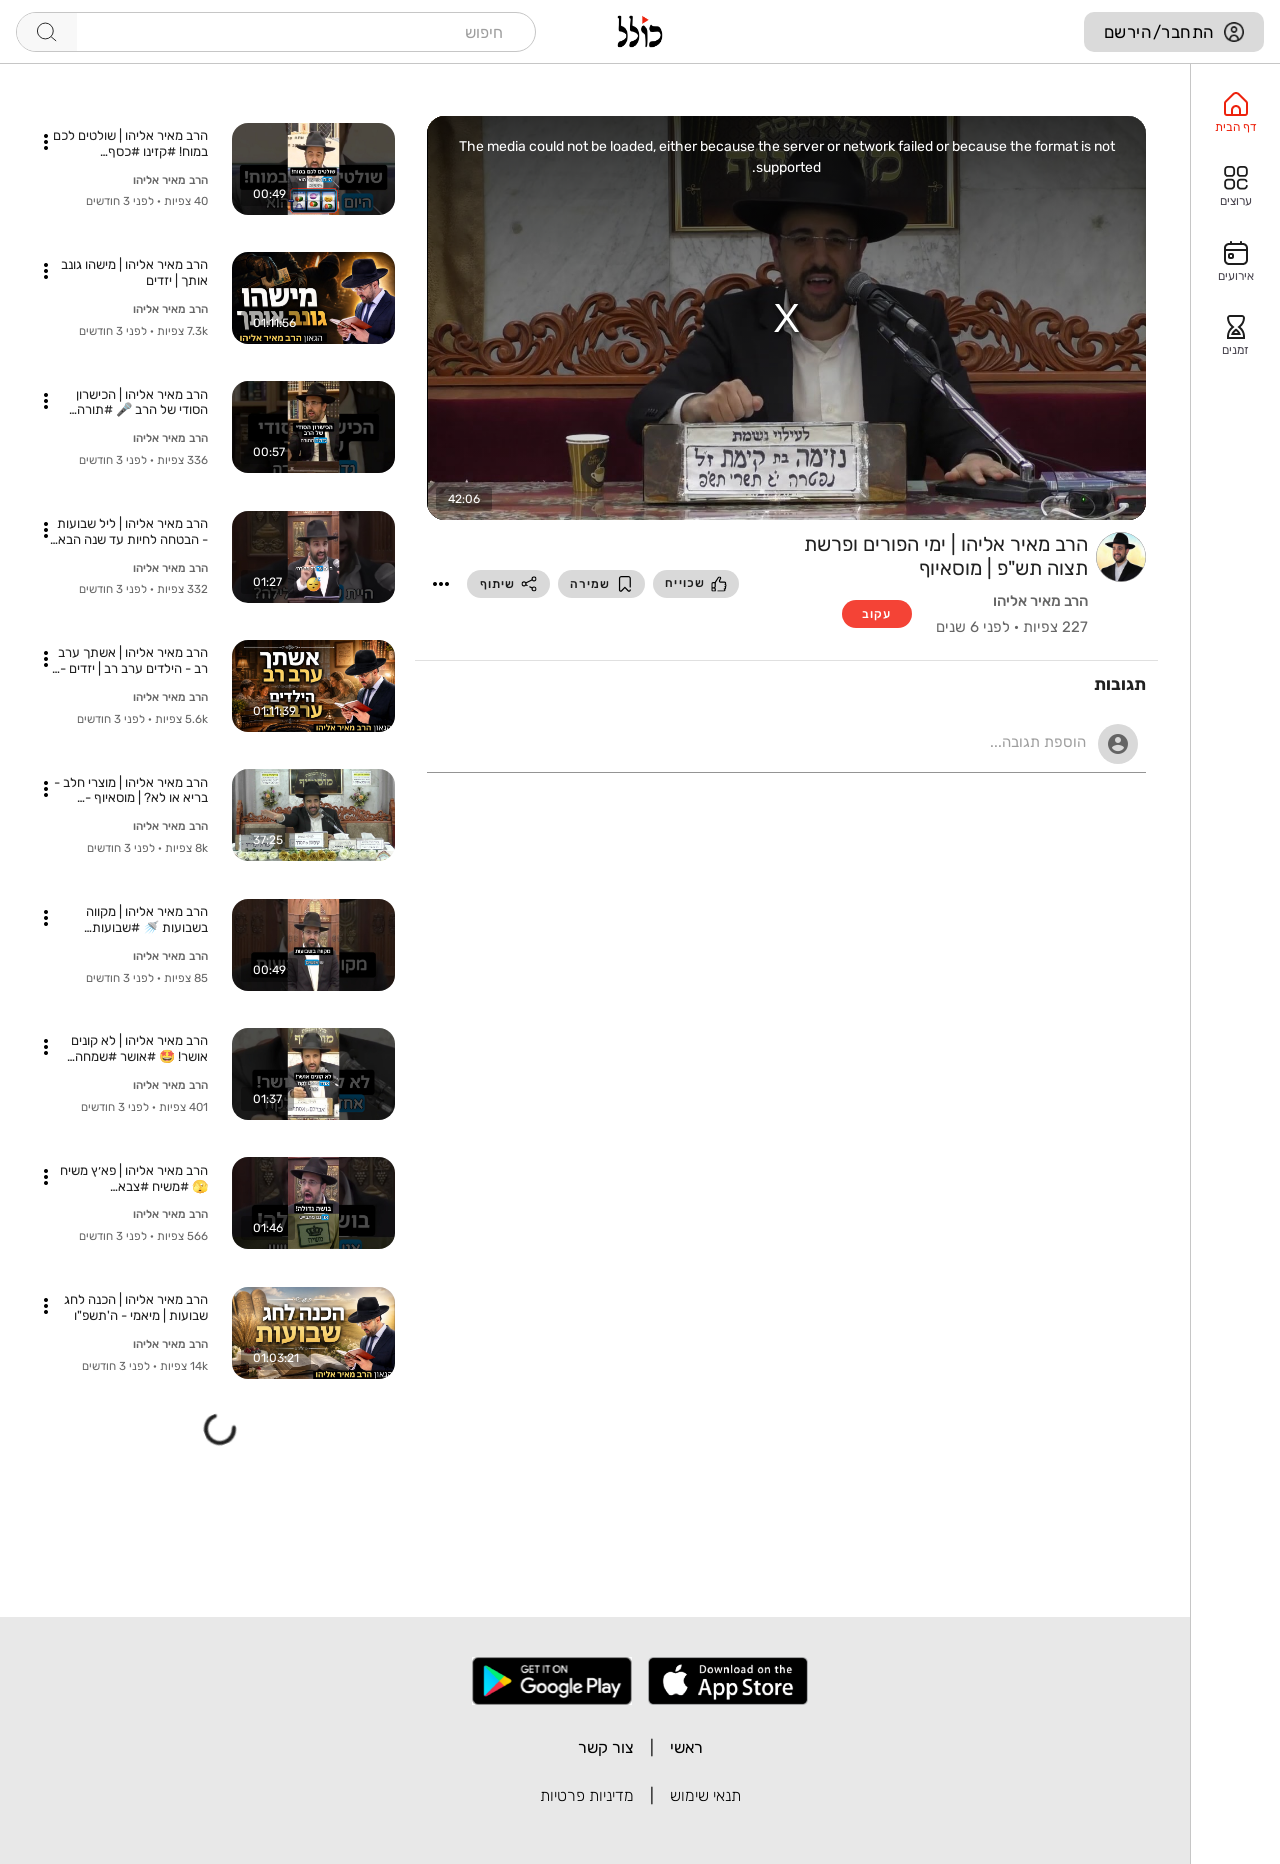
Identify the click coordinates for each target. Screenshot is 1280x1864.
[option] (1235, 113)
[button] (441, 584)
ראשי (686, 1747)
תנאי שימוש (705, 1795)
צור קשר (606, 1747)
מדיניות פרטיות (587, 1795)
